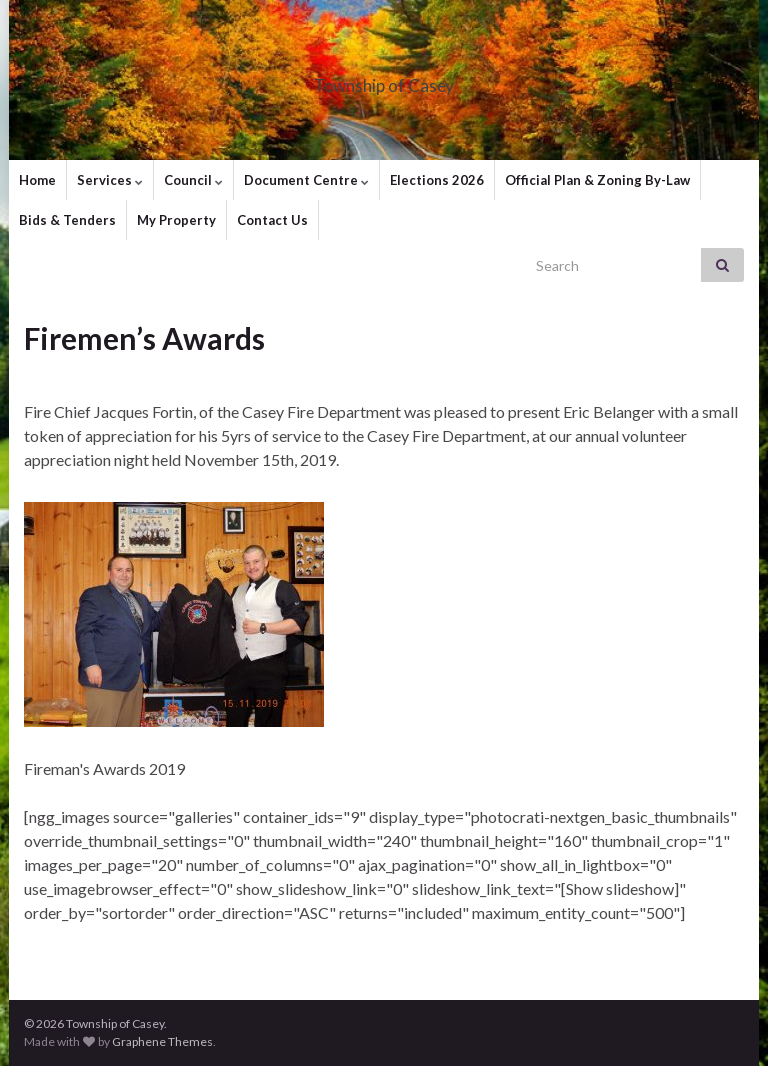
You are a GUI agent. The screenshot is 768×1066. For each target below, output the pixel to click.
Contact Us (272, 220)
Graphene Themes (162, 1041)
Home (37, 180)
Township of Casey (384, 79)
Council (193, 180)
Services (110, 180)
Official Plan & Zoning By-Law (597, 180)
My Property (176, 220)
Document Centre (306, 180)
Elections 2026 (437, 180)
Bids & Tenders (67, 220)
